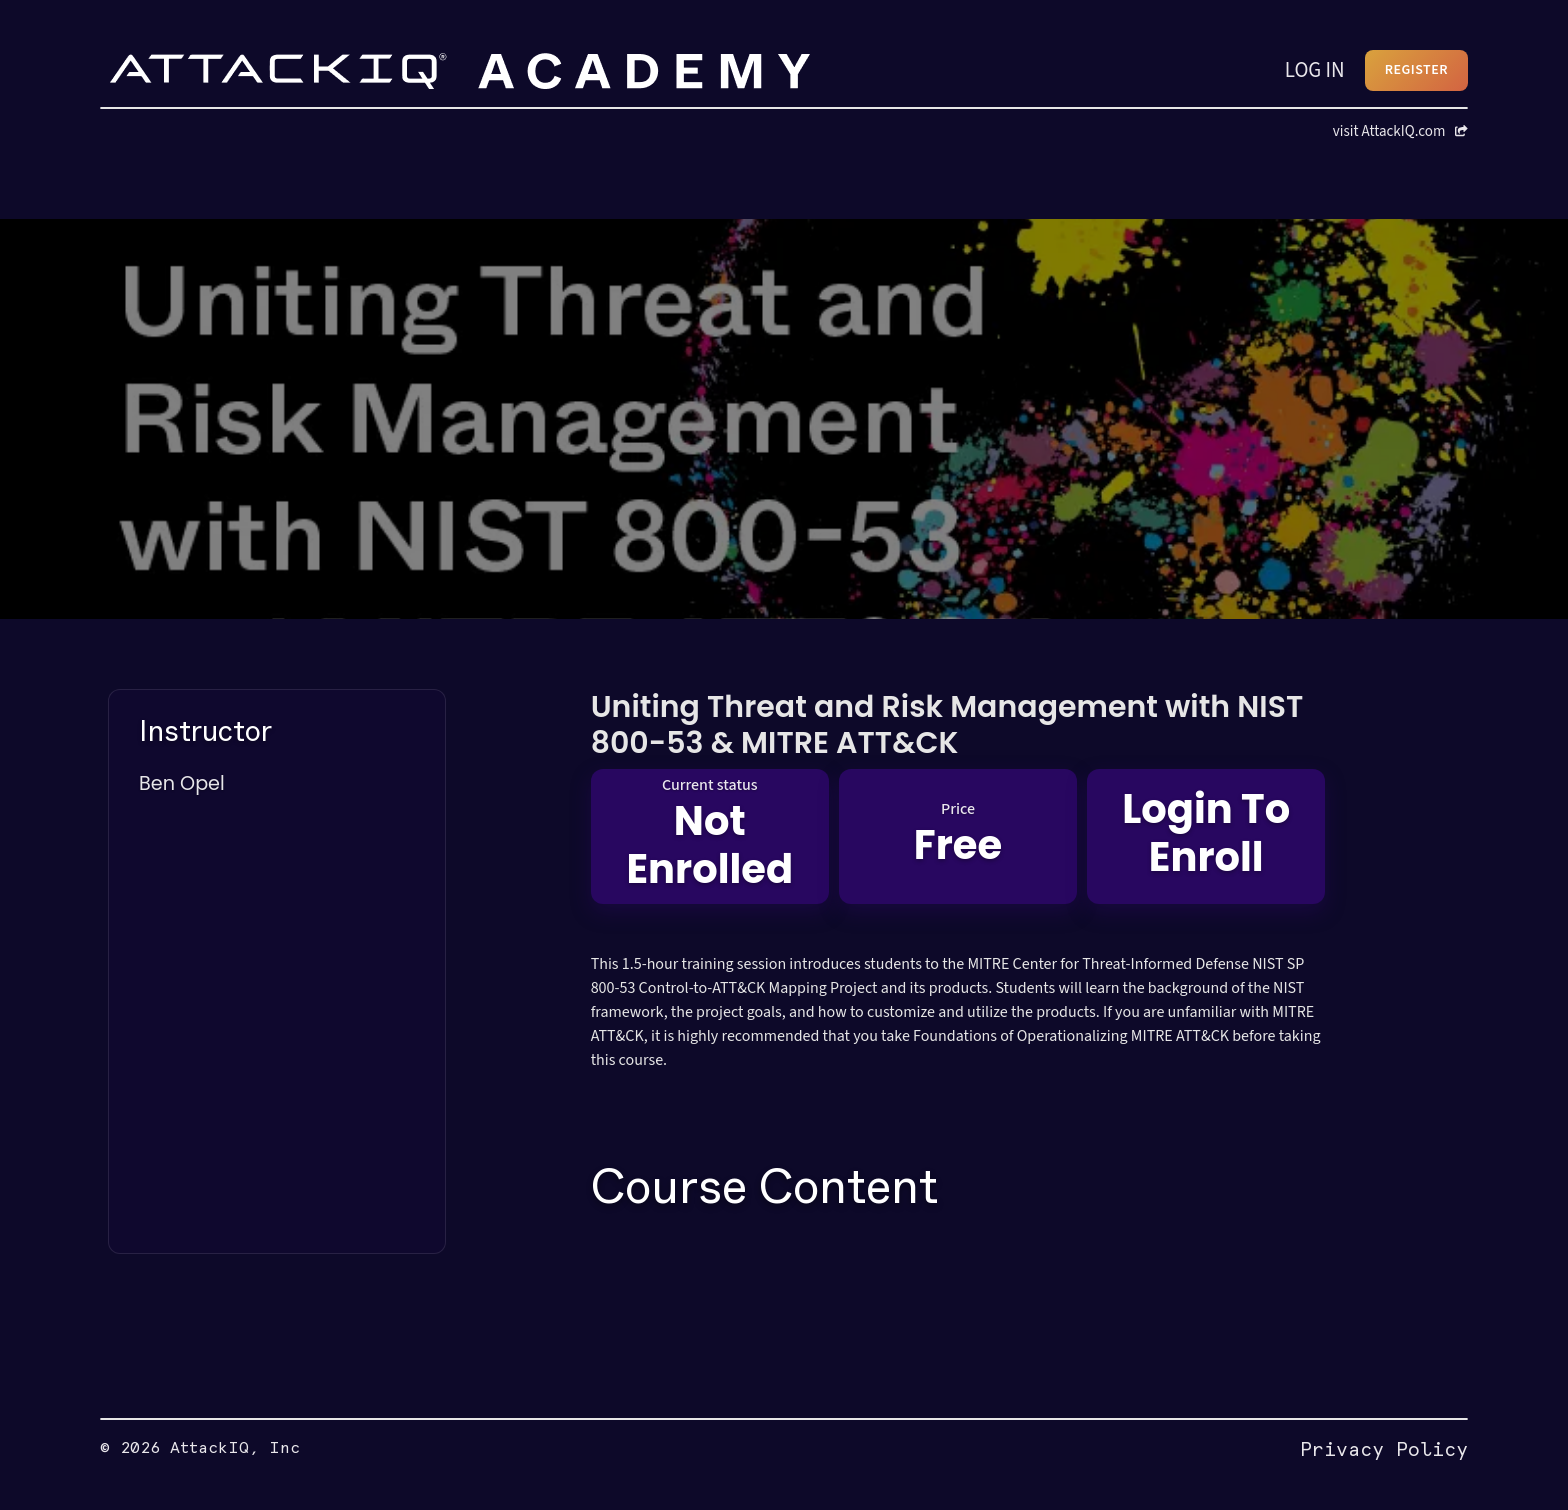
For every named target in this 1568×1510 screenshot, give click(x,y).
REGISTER (1416, 70)
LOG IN (1315, 70)
